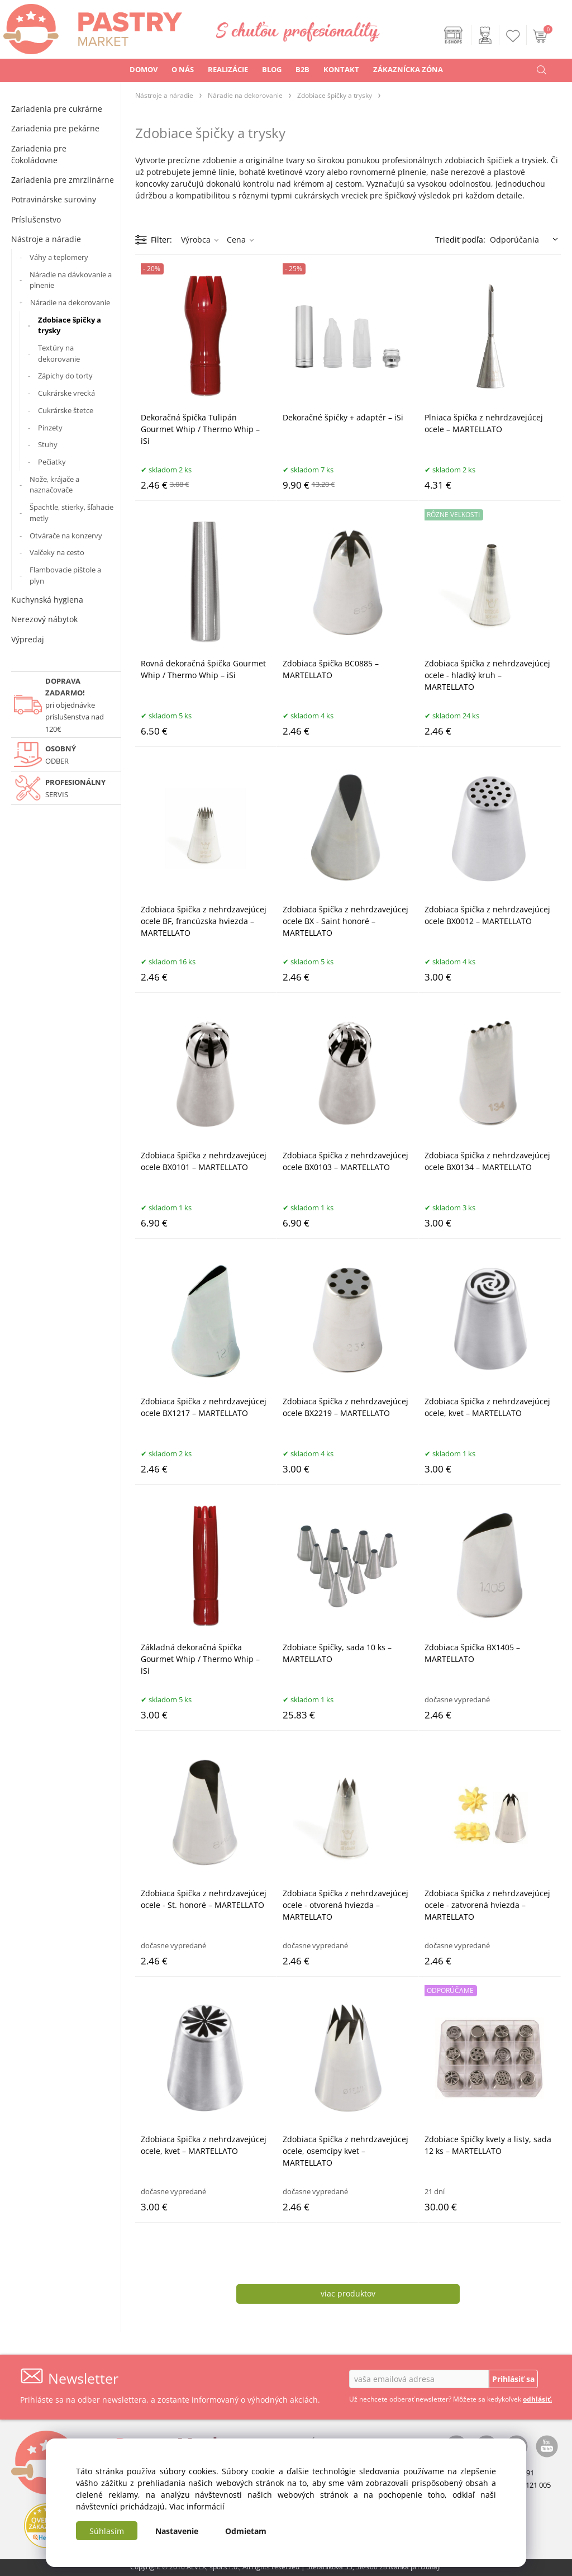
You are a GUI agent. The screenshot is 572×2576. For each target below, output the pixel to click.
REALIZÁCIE (228, 69)
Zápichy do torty (65, 376)
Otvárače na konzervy (66, 536)
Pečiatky (52, 462)
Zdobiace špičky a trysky (69, 325)
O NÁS (182, 69)
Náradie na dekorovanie (70, 302)
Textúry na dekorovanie (59, 353)
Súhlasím (106, 2531)
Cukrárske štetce (65, 410)
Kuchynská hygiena (47, 599)
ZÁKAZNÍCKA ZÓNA (408, 69)
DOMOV (144, 69)
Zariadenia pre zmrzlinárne (62, 179)
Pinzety (50, 428)
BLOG (272, 69)
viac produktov (348, 2293)
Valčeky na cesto (57, 552)
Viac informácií (197, 2506)
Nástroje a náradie (46, 239)
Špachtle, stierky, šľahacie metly (71, 512)
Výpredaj (27, 639)
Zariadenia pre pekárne (55, 128)
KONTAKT (341, 69)
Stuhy (48, 444)
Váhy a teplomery (59, 257)
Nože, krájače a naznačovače (54, 484)
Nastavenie (176, 2531)
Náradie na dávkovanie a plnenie (71, 280)
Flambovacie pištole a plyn (65, 575)
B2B (302, 69)
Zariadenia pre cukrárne (56, 108)
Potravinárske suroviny (53, 199)
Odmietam (245, 2531)
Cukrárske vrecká (66, 393)
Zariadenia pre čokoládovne (38, 154)
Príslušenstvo (36, 219)
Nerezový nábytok (44, 619)
